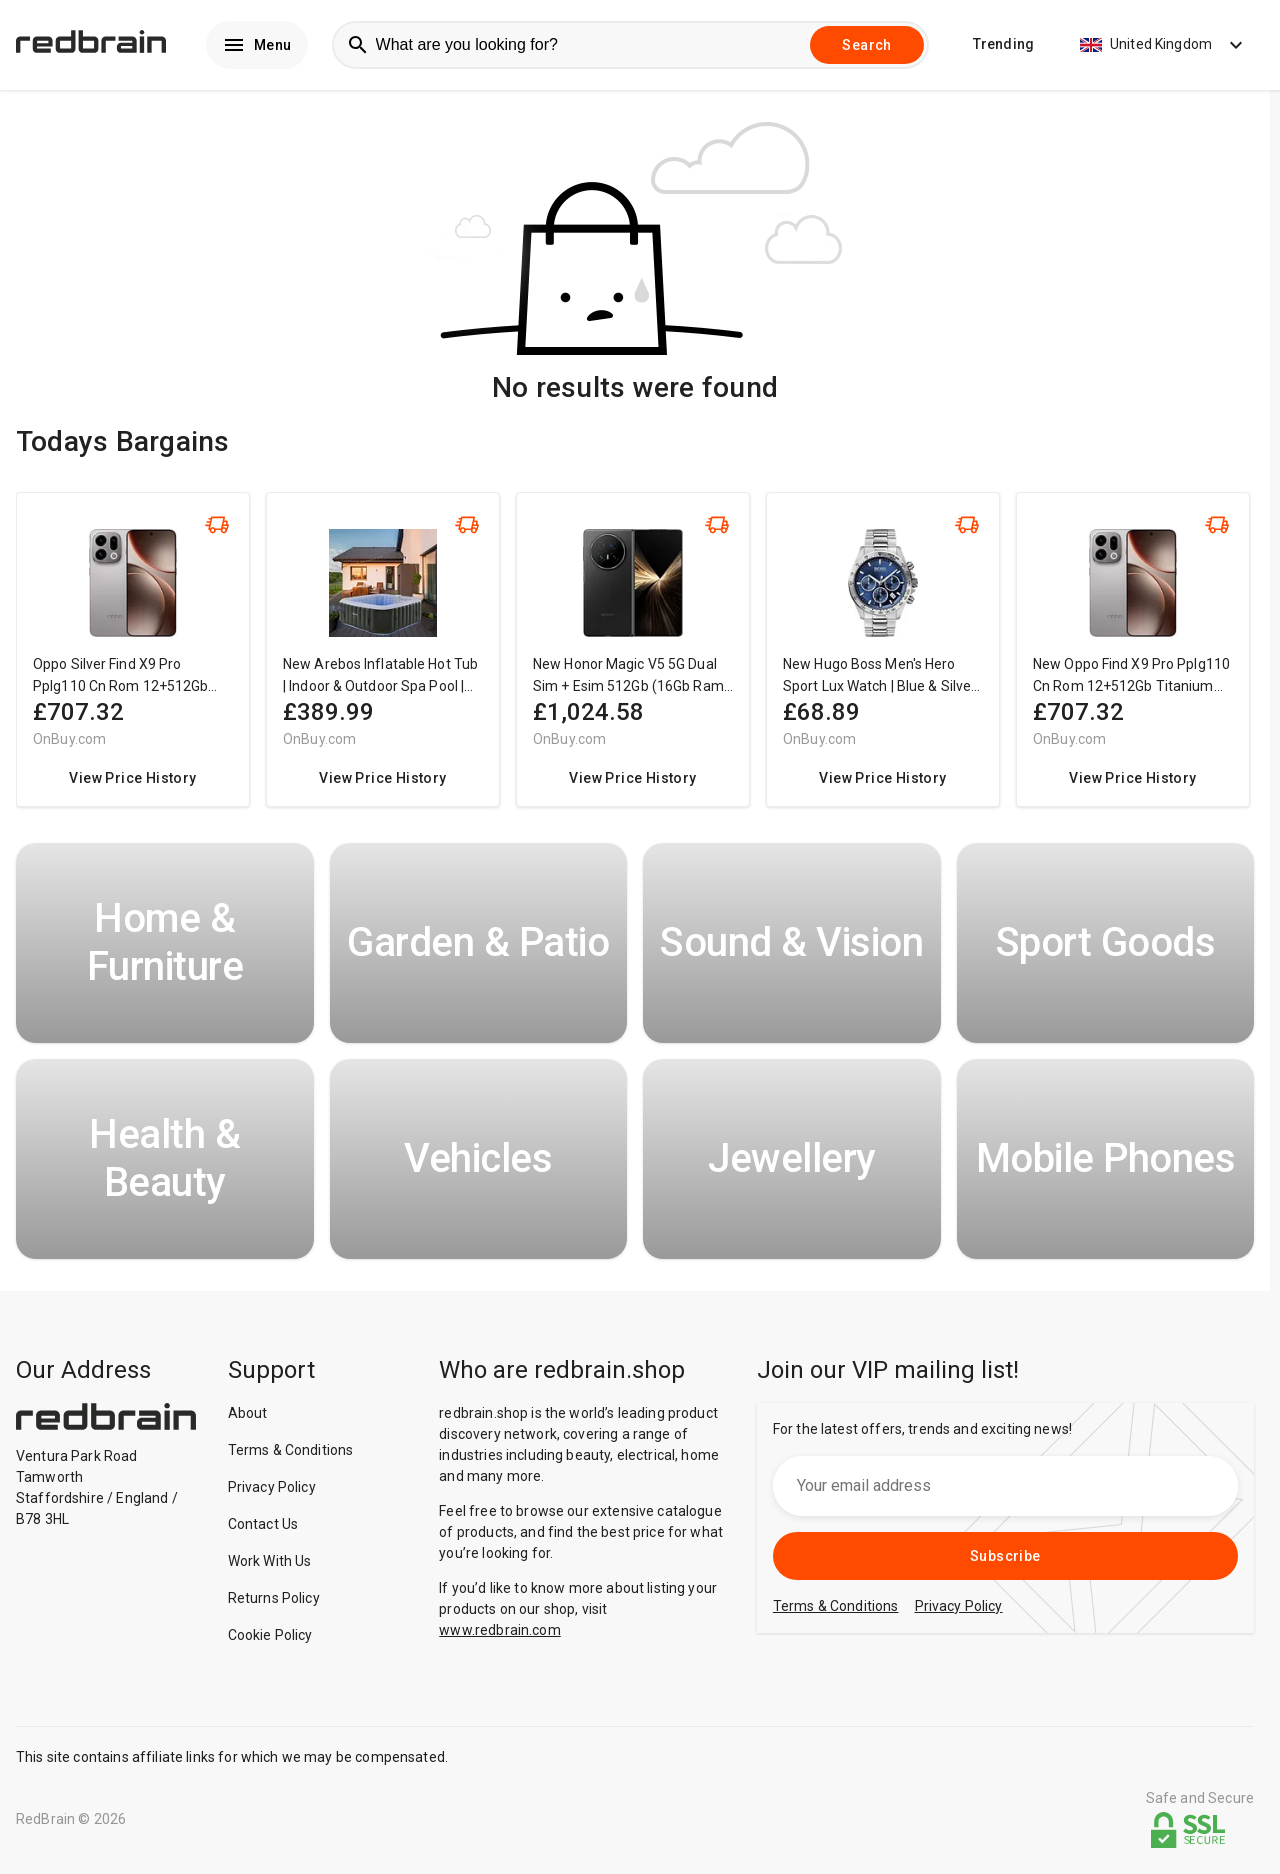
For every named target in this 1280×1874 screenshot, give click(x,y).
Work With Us (270, 1563)
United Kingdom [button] (1164, 46)
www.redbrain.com (499, 1632)
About (248, 1415)
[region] (635, 661)
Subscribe (1005, 1558)
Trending (1003, 46)
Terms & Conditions (291, 1452)
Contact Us (263, 1526)
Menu (257, 46)
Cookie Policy (270, 1637)
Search (866, 46)
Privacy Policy (272, 1489)
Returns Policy (274, 1600)
